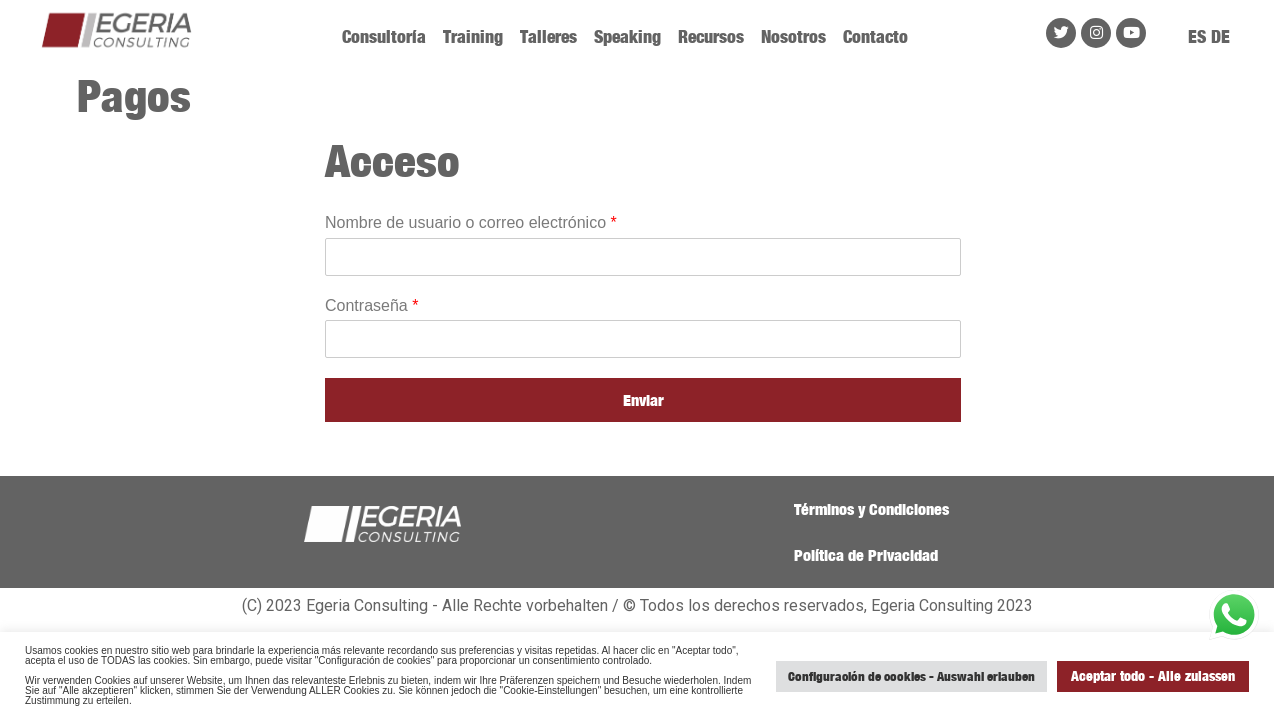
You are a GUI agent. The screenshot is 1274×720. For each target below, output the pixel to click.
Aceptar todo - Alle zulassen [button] (1153, 675)
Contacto (875, 36)
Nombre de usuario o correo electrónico (471, 222)
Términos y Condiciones (871, 509)
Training (473, 36)
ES (1197, 36)
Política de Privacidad (866, 555)
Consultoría (384, 36)
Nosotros (793, 36)
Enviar (643, 400)
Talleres (548, 36)
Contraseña (371, 305)
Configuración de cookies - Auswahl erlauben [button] (911, 676)
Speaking (627, 36)
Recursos (711, 36)
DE (1220, 36)
